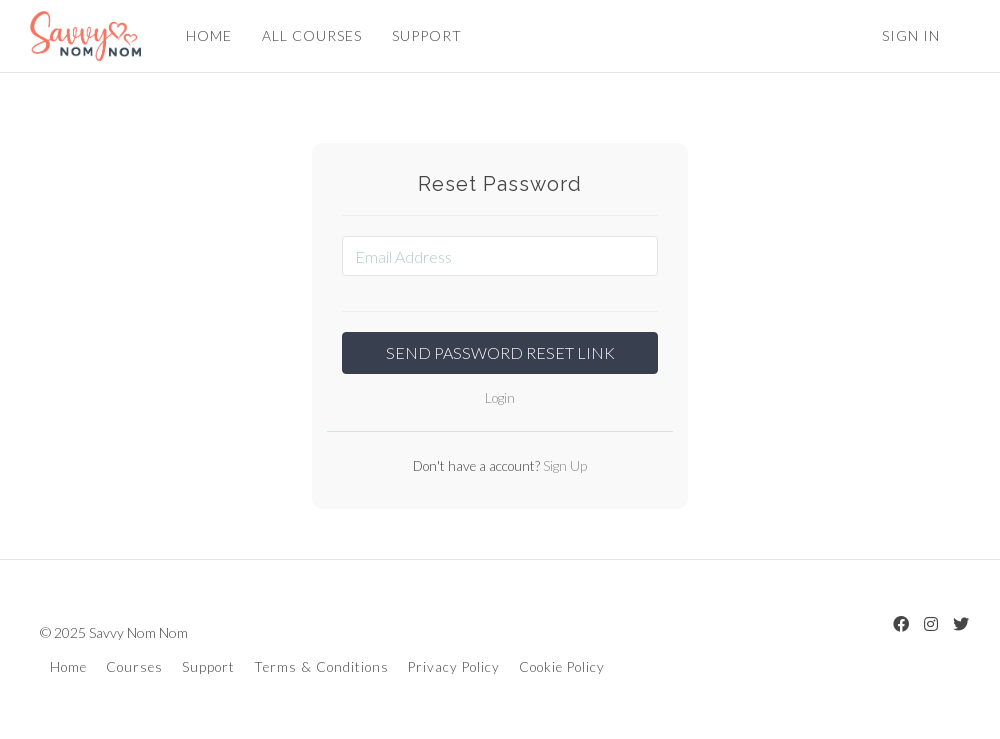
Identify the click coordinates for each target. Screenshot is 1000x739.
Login (500, 398)
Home (68, 667)
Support (208, 667)
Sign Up (563, 466)
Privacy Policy (454, 667)
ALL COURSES (312, 35)
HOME (209, 35)
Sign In (911, 35)
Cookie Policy (562, 667)
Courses (134, 667)
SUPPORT (427, 35)
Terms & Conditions (321, 667)
